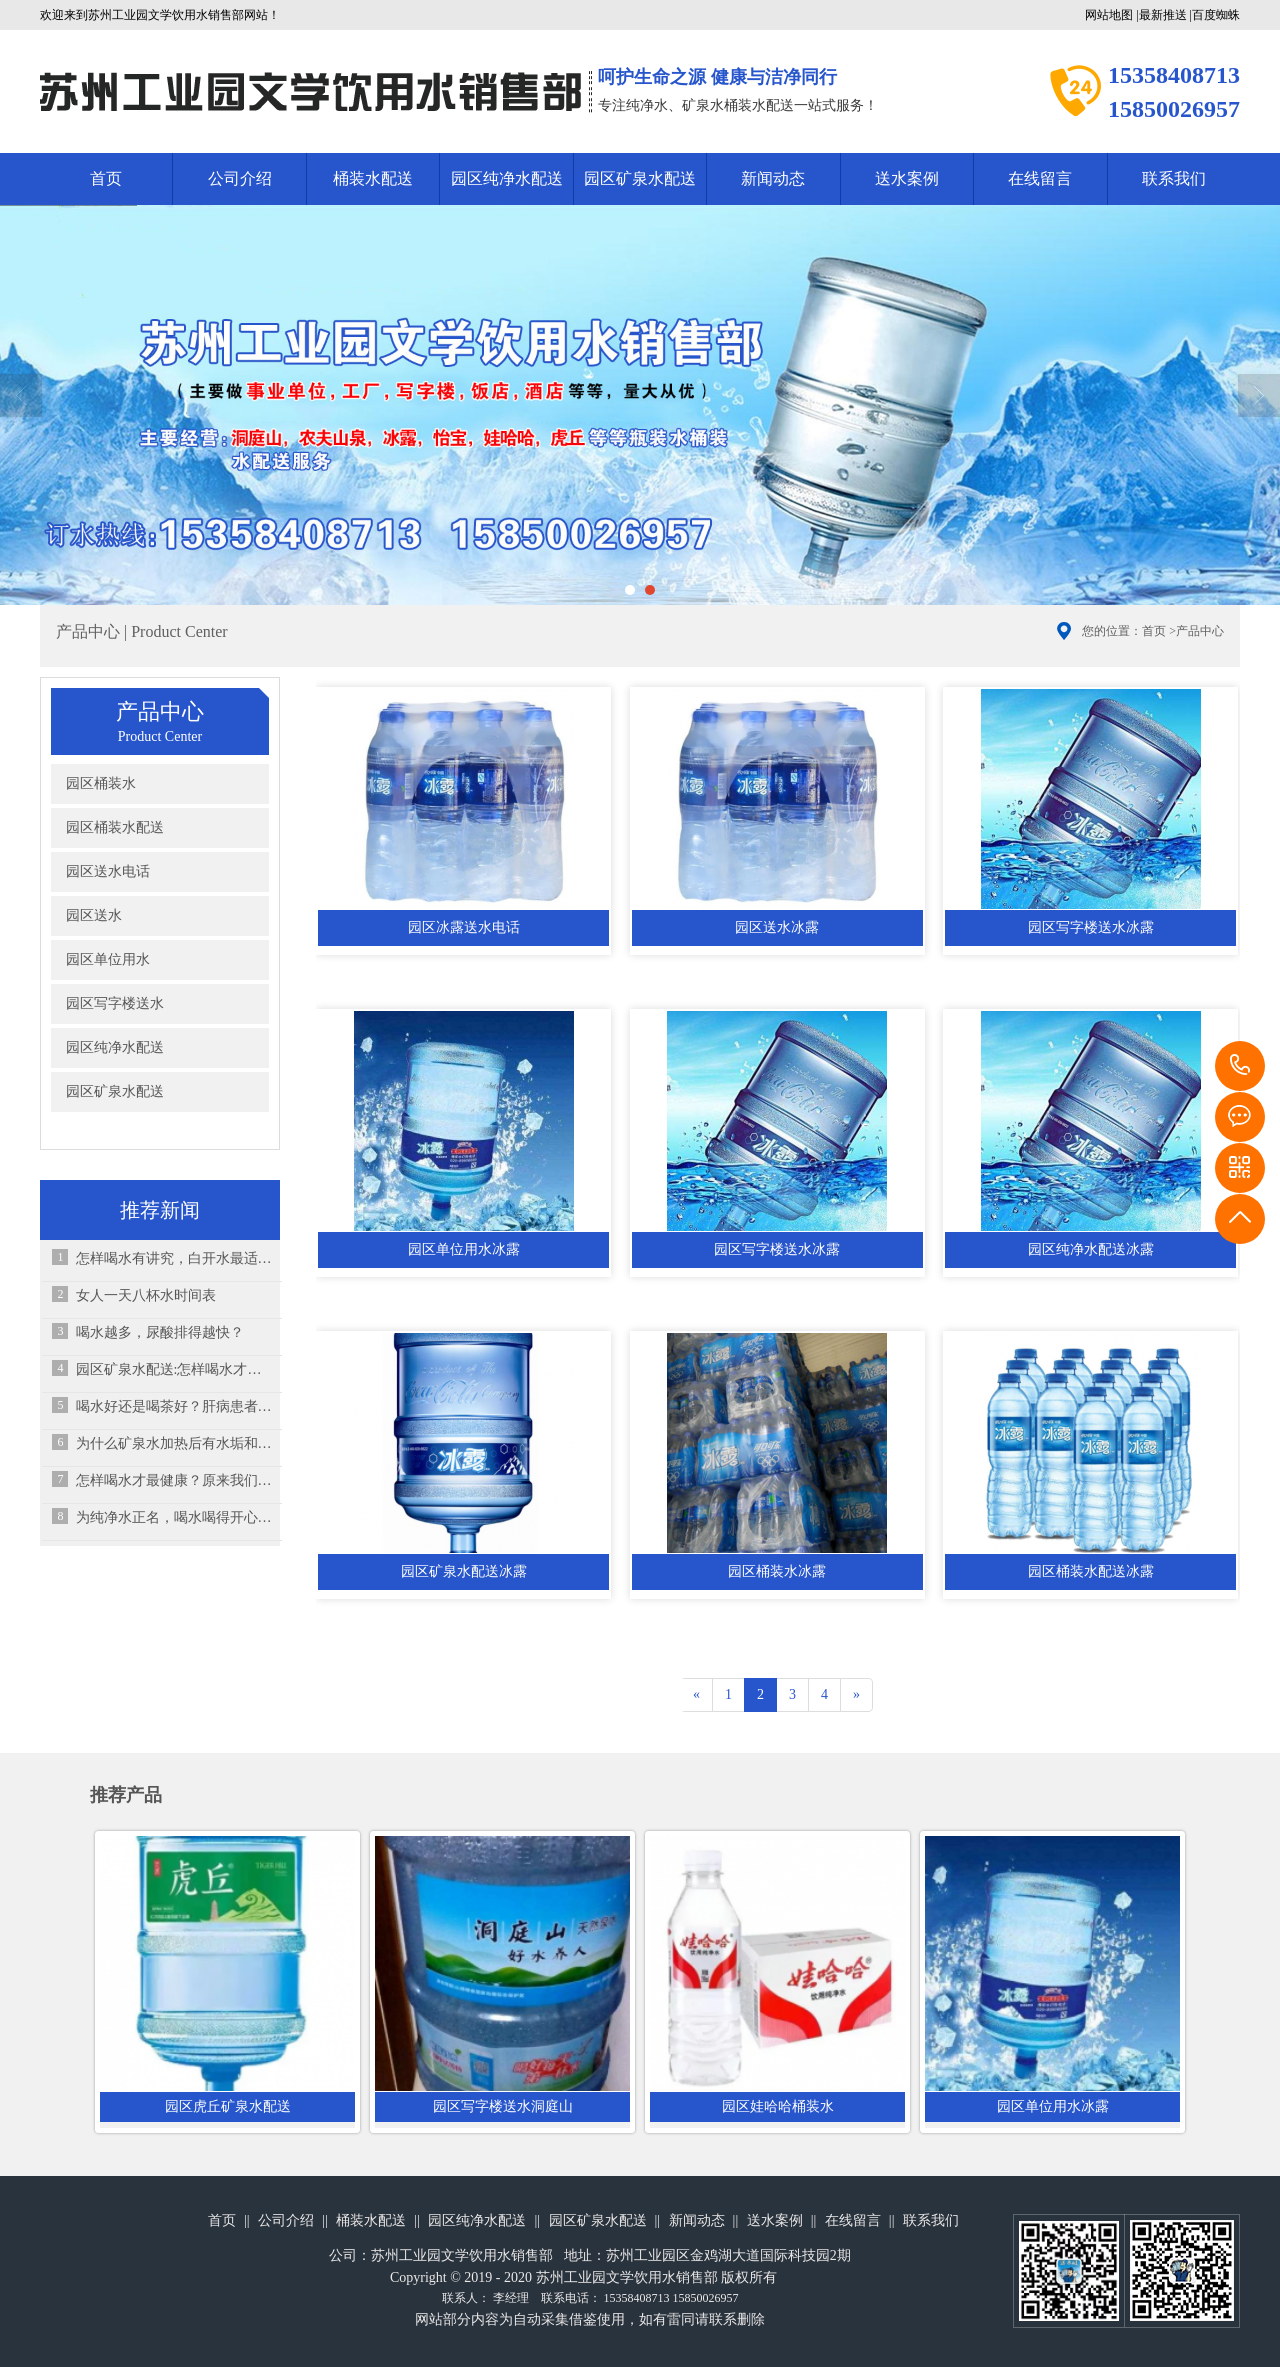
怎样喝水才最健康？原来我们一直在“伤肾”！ (174, 1480)
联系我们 (1174, 178)
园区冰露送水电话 (464, 927)
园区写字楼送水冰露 (1091, 927)
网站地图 (1109, 15)
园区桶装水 (101, 783)
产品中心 (1200, 631)
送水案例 (907, 178)
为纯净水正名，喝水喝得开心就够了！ (174, 1517)
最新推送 (1163, 15)
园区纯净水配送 (507, 178)
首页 (106, 178)
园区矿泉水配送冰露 (464, 1571)
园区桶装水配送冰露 (1091, 1571)
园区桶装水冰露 (777, 1571)
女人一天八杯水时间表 (146, 1295)
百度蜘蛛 (1216, 15)
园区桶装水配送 (115, 827)
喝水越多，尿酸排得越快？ (160, 1332)
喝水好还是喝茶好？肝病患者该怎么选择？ (174, 1406)
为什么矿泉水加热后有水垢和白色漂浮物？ (174, 1443)
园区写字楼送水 (115, 1003)
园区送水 (94, 915)
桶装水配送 (373, 178)
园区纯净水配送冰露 (1091, 1249)
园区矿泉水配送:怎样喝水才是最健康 (174, 1369)
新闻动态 (773, 178)
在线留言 (1040, 178)
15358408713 (1240, 1066)
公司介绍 (240, 178)
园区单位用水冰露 (464, 1249)
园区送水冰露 (777, 927)
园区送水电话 (108, 871)
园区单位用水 (108, 959)
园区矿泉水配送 (640, 178)
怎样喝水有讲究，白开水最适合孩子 (174, 1258)
